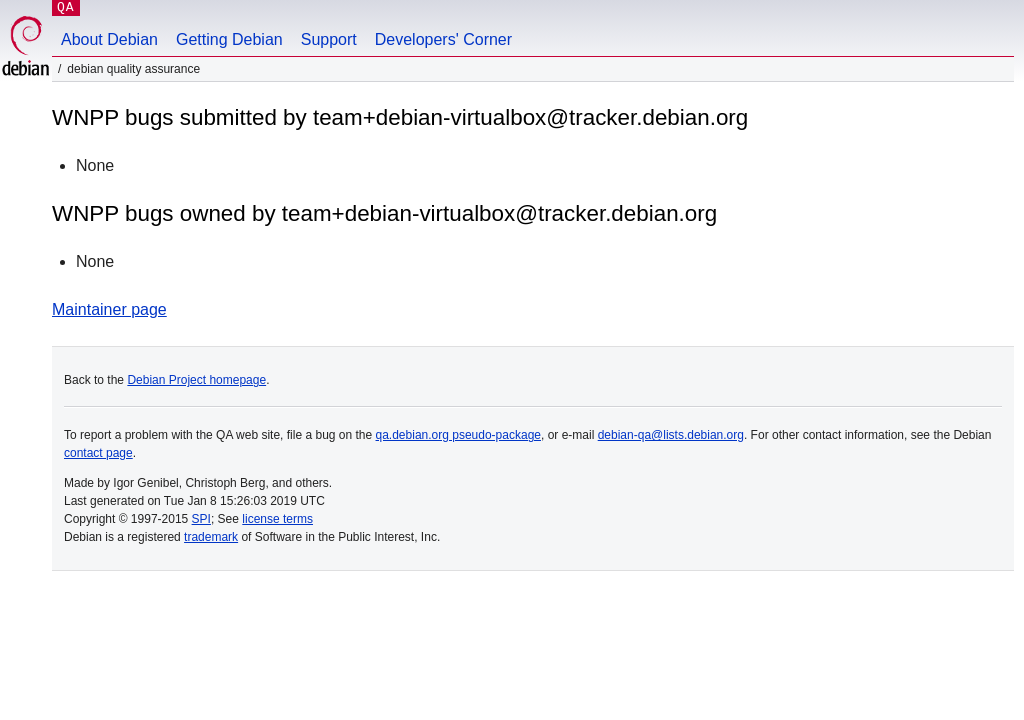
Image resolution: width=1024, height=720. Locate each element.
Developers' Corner (443, 39)
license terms (277, 519)
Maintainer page (109, 309)
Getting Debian (229, 39)
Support (329, 39)
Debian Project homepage (196, 380)
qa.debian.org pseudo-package (458, 435)
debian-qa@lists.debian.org (671, 435)
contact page (98, 453)
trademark (211, 537)
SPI (201, 519)
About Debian (109, 39)
